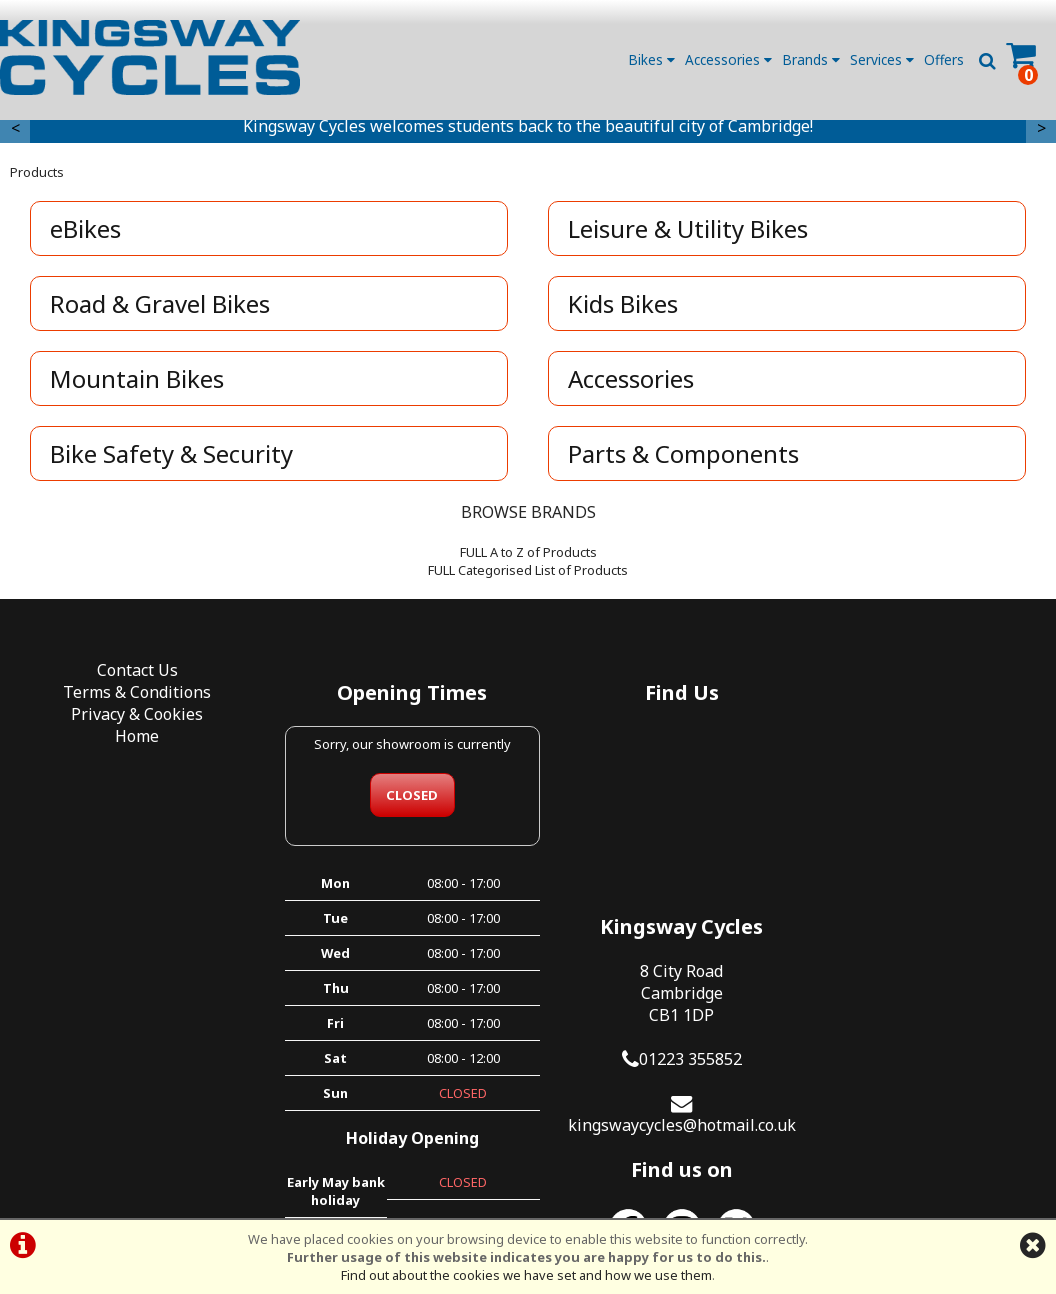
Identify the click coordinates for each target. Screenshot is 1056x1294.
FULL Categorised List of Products (528, 575)
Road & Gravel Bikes (161, 308)
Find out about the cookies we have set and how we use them (526, 1275)
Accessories (728, 59)
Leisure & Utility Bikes (689, 233)
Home (132, 741)
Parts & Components (684, 458)
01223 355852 (932, 830)
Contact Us (132, 675)
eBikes (86, 233)
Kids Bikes (624, 308)
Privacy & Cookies (132, 719)
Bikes (651, 59)
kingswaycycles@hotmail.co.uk (924, 896)
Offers (944, 59)
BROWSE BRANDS (528, 517)
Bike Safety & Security (172, 458)
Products (37, 177)
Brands (811, 59)
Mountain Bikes (138, 383)
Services (882, 59)
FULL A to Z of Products (528, 557)
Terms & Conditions (132, 697)
